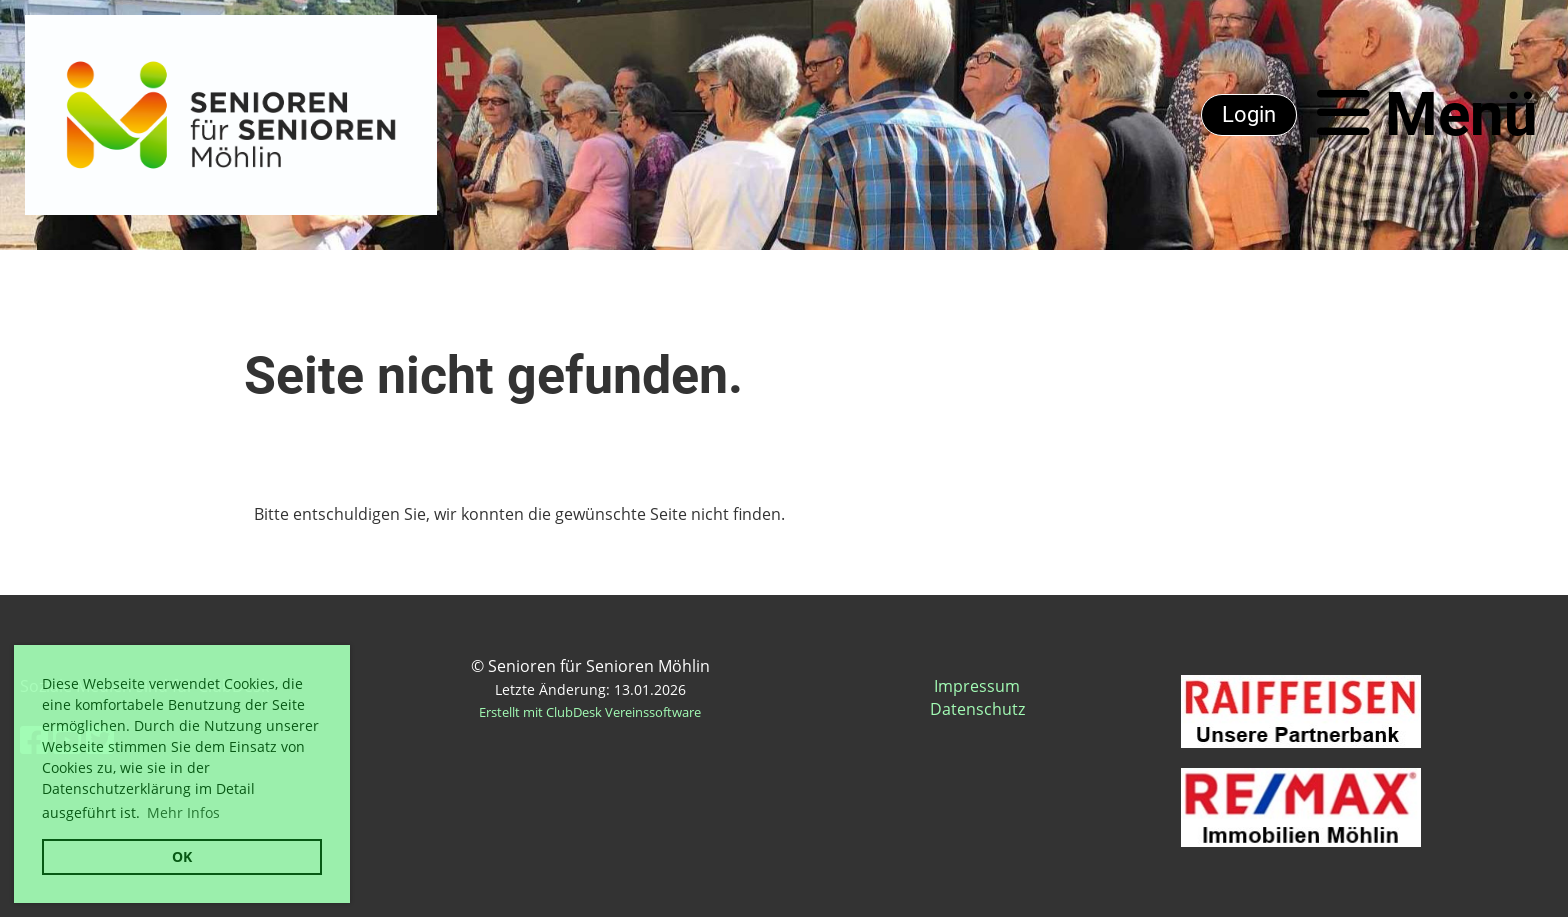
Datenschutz (977, 709)
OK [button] (182, 856)
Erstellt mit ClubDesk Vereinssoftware (590, 712)
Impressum (977, 686)
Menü (1427, 114)
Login (1249, 114)
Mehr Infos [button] (183, 812)
